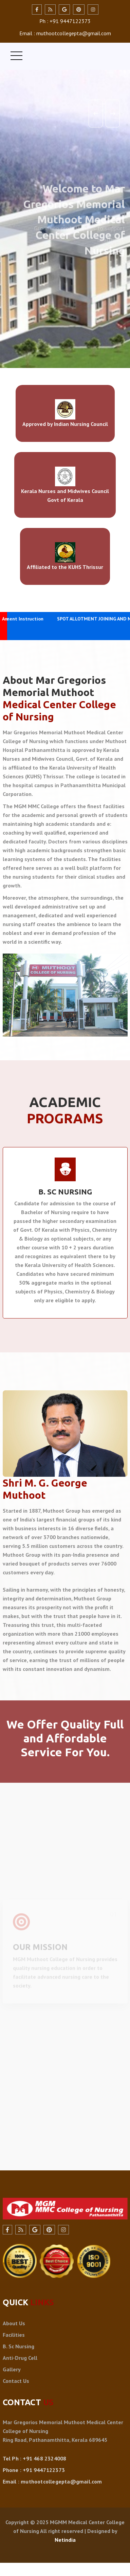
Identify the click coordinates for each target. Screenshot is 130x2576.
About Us (14, 2323)
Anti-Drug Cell (20, 2357)
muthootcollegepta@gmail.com (61, 2481)
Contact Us (16, 2380)
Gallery (12, 2369)
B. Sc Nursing (18, 2346)
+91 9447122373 (44, 2470)
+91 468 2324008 (44, 2458)
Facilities (14, 2334)
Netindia (65, 2539)
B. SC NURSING (65, 1191)
